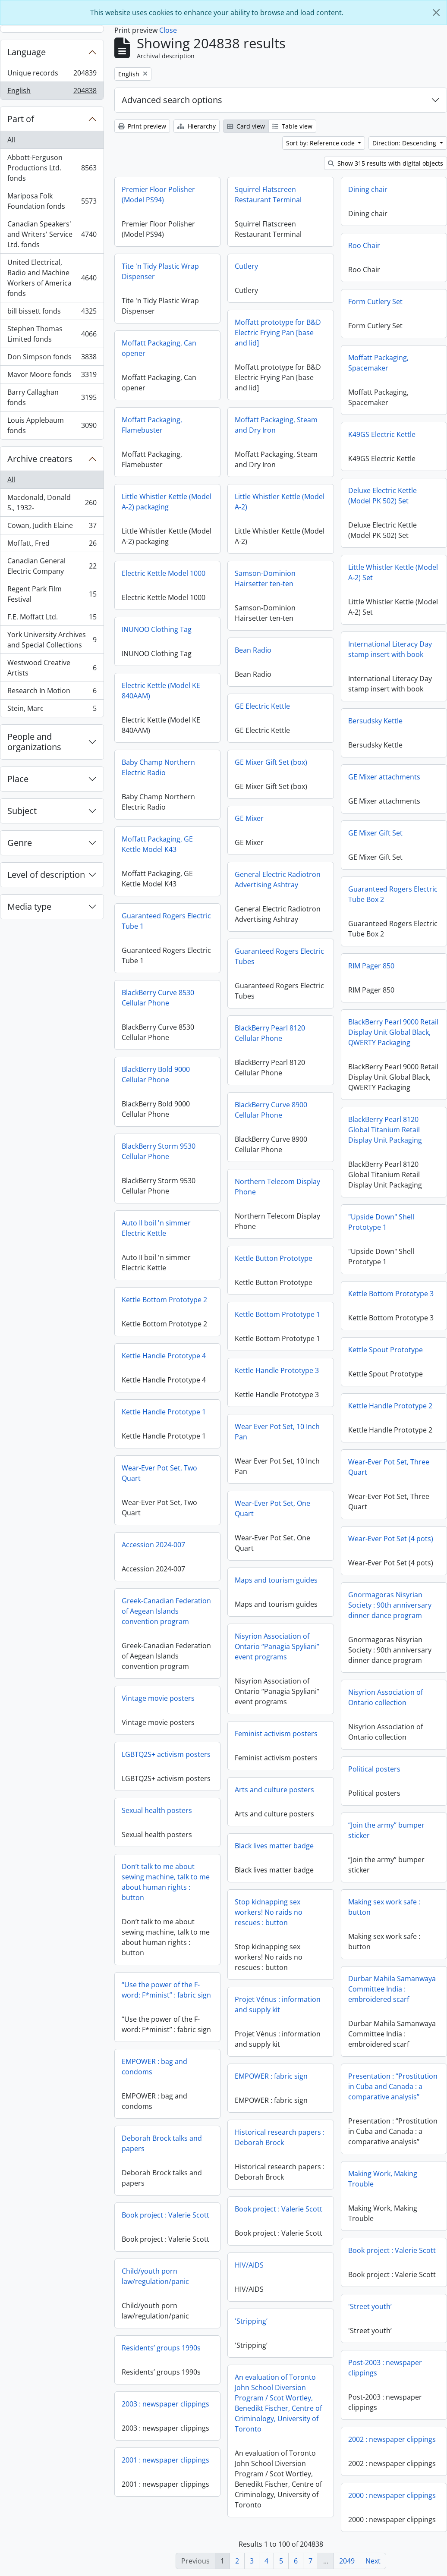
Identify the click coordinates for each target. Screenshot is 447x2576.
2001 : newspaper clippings (165, 2460)
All (11, 140)
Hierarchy (196, 126)
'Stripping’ (251, 2321)
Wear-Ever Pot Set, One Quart (272, 1508)
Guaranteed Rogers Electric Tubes (279, 956)
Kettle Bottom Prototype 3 (391, 1293)
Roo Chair (364, 245)
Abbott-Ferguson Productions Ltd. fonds (52, 168)
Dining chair (367, 189)
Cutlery (246, 266)
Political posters (374, 1769)
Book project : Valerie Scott (278, 2209)
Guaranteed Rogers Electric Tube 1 (166, 921)
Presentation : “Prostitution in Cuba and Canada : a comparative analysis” (393, 2086)
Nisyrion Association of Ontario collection (385, 1697)
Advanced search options (172, 100)
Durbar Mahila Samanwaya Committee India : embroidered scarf (392, 1989)
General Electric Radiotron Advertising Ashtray (278, 879)
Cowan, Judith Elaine (52, 527)
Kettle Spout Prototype (385, 1349)
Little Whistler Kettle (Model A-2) (279, 502)
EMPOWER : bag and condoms (154, 2067)
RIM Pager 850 (371, 966)
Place (17, 779)
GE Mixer (249, 818)
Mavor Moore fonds (52, 376)
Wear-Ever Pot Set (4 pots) (390, 1538)
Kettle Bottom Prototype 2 (164, 1299)
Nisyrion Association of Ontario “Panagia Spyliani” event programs (277, 1646)
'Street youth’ (370, 2306)
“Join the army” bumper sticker (386, 1830)
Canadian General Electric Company (52, 566)
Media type (29, 906)
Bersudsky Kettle (375, 721)
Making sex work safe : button (384, 1907)
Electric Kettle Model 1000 (163, 573)
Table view (292, 126)
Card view (246, 126)
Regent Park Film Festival (52, 594)
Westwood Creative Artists (52, 668)
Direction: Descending (405, 143)
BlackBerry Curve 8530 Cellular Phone (158, 998)
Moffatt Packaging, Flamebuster (152, 425)
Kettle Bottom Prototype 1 (277, 1314)
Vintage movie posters (158, 1698)
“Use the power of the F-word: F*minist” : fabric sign (166, 1990)
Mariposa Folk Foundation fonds (52, 201)
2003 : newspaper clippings (165, 2404)
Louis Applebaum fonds (52, 425)
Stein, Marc (52, 710)
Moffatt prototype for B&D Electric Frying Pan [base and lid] (278, 332)
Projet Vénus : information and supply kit (278, 2004)
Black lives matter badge (274, 1845)
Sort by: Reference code (321, 143)
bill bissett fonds (52, 313)
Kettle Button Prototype (273, 1258)
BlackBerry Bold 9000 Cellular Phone (156, 1074)
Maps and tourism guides (276, 1580)
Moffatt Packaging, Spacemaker (378, 363)
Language (26, 52)
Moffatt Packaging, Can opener (159, 348)
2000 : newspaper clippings (392, 2495)
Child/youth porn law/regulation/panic (155, 2276)
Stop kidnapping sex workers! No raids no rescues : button (268, 1912)
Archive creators (39, 459)
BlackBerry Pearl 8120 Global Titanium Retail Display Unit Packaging (385, 1130)
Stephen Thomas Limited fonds (52, 334)
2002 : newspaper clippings (392, 2439)
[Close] (436, 12)
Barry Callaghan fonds (52, 397)
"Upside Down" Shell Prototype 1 (381, 1222)
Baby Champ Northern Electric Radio (158, 767)
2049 (347, 2561)
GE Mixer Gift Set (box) (271, 762)
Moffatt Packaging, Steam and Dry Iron (276, 425)
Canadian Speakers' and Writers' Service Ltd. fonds (52, 234)
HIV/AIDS (249, 2265)
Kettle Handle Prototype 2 (390, 1406)
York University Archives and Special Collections (52, 640)
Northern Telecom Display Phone (277, 1187)
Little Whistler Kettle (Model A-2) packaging (166, 502)
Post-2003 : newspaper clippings (385, 2368)
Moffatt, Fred (52, 545)
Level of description (46, 874)
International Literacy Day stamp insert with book (390, 649)
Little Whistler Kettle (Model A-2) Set (393, 572)
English (52, 92)
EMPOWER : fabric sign (271, 2076)
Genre (19, 842)
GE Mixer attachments (384, 777)
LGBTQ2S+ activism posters (166, 1754)
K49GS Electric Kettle (382, 434)
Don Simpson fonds (52, 359)
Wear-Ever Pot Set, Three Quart (388, 1467)
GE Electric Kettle (262, 706)
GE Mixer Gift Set (375, 833)
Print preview (142, 126)
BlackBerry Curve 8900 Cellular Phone (271, 1110)
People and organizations (34, 742)
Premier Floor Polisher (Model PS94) (158, 194)
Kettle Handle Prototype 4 (164, 1355)
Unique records (52, 75)
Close (168, 30)
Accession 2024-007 (153, 1544)
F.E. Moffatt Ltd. (52, 619)
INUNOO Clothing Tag (157, 629)
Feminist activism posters (276, 1733)
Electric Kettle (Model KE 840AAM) (161, 691)
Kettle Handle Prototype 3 (277, 1370)
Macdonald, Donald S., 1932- (52, 502)
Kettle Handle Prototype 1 (164, 1412)
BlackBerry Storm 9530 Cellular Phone (158, 1151)
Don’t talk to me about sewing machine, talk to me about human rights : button (166, 1882)
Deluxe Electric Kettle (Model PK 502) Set (382, 496)
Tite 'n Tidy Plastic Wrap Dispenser (160, 271)
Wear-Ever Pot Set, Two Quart (159, 1473)
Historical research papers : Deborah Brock (279, 2137)
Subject (22, 811)
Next (373, 2561)
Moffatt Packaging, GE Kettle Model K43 (157, 844)
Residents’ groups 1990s (161, 2348)
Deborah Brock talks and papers (162, 2143)
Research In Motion (52, 692)
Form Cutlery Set (375, 301)
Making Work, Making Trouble (382, 2179)
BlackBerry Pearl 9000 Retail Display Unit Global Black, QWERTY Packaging (393, 1032)
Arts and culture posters (274, 1789)
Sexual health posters (157, 1810)
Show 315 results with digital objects (385, 163)
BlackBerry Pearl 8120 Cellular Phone (270, 1033)
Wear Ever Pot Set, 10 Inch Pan (277, 1432)
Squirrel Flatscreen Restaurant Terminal (268, 194)
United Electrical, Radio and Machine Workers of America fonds (52, 278)
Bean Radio (253, 650)
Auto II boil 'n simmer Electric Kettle (156, 1228)
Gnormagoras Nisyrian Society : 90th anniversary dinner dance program (389, 1605)
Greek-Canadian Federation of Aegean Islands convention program (166, 1611)
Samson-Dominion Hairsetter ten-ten (265, 578)
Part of (20, 119)
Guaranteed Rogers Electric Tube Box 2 (393, 894)
